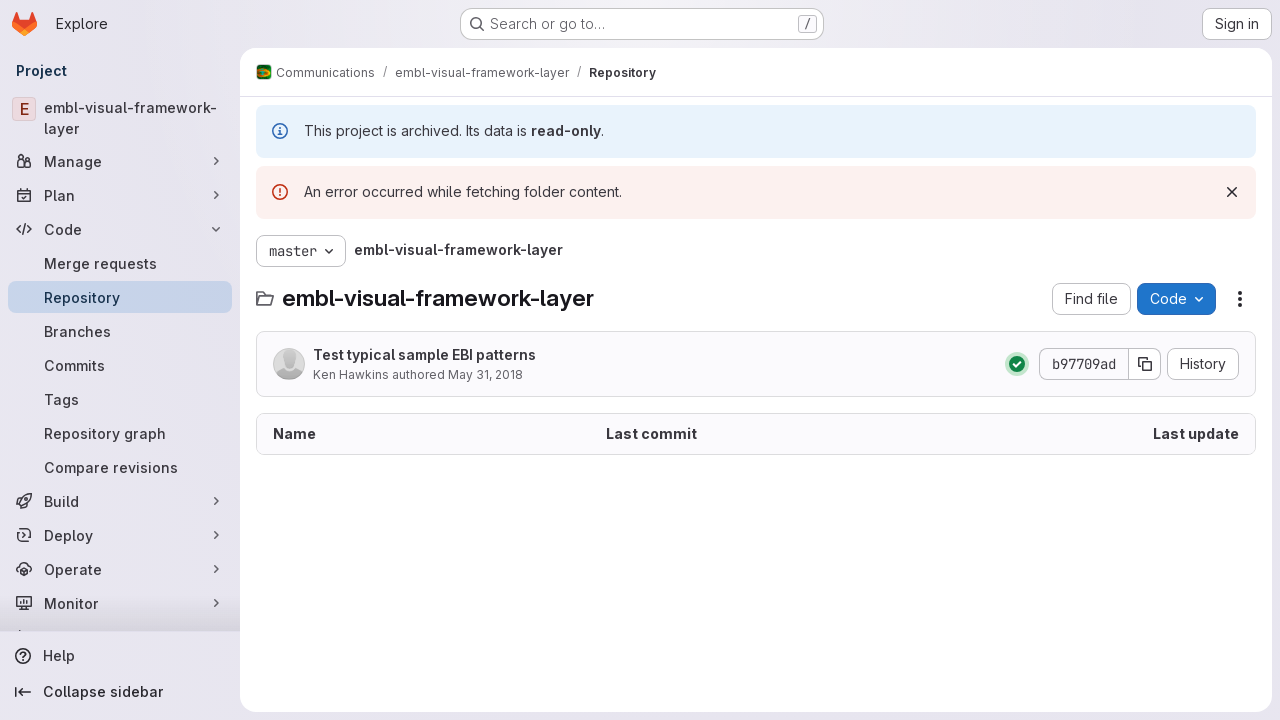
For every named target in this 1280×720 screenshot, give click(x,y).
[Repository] (120, 297)
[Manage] (120, 161)
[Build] (120, 501)
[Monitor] (120, 603)
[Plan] (120, 195)
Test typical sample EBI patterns (424, 354)
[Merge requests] (120, 263)
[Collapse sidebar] (120, 692)
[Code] (120, 229)
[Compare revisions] (120, 467)
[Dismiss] (1232, 192)
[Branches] (120, 331)
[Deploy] (120, 535)
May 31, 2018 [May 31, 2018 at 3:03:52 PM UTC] (485, 374)
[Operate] (120, 569)
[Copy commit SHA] (1145, 364)
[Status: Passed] (1017, 364)
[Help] (120, 656)
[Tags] (120, 399)
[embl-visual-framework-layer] (120, 118)
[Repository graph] (120, 433)
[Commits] (120, 365)
